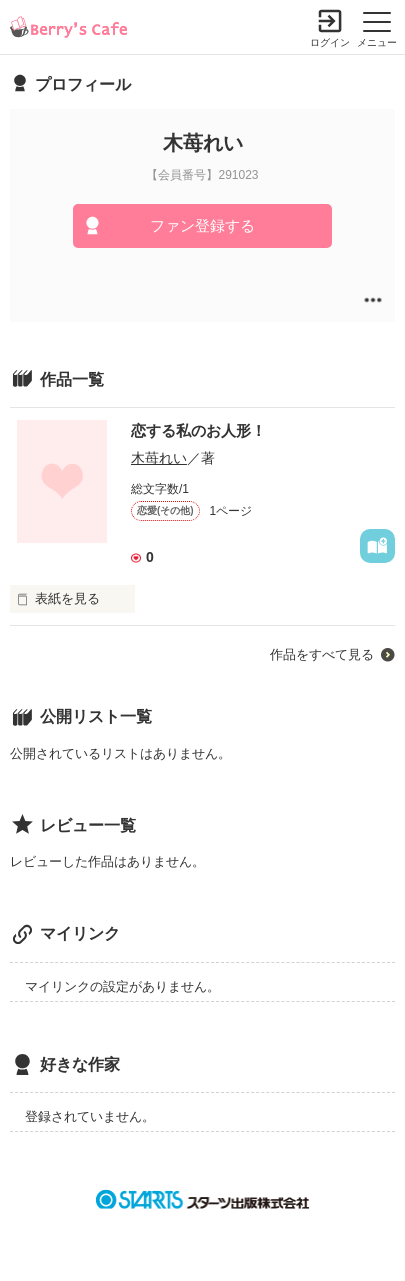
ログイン (330, 42)
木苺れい (159, 458)
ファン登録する (202, 225)
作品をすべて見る (322, 654)
